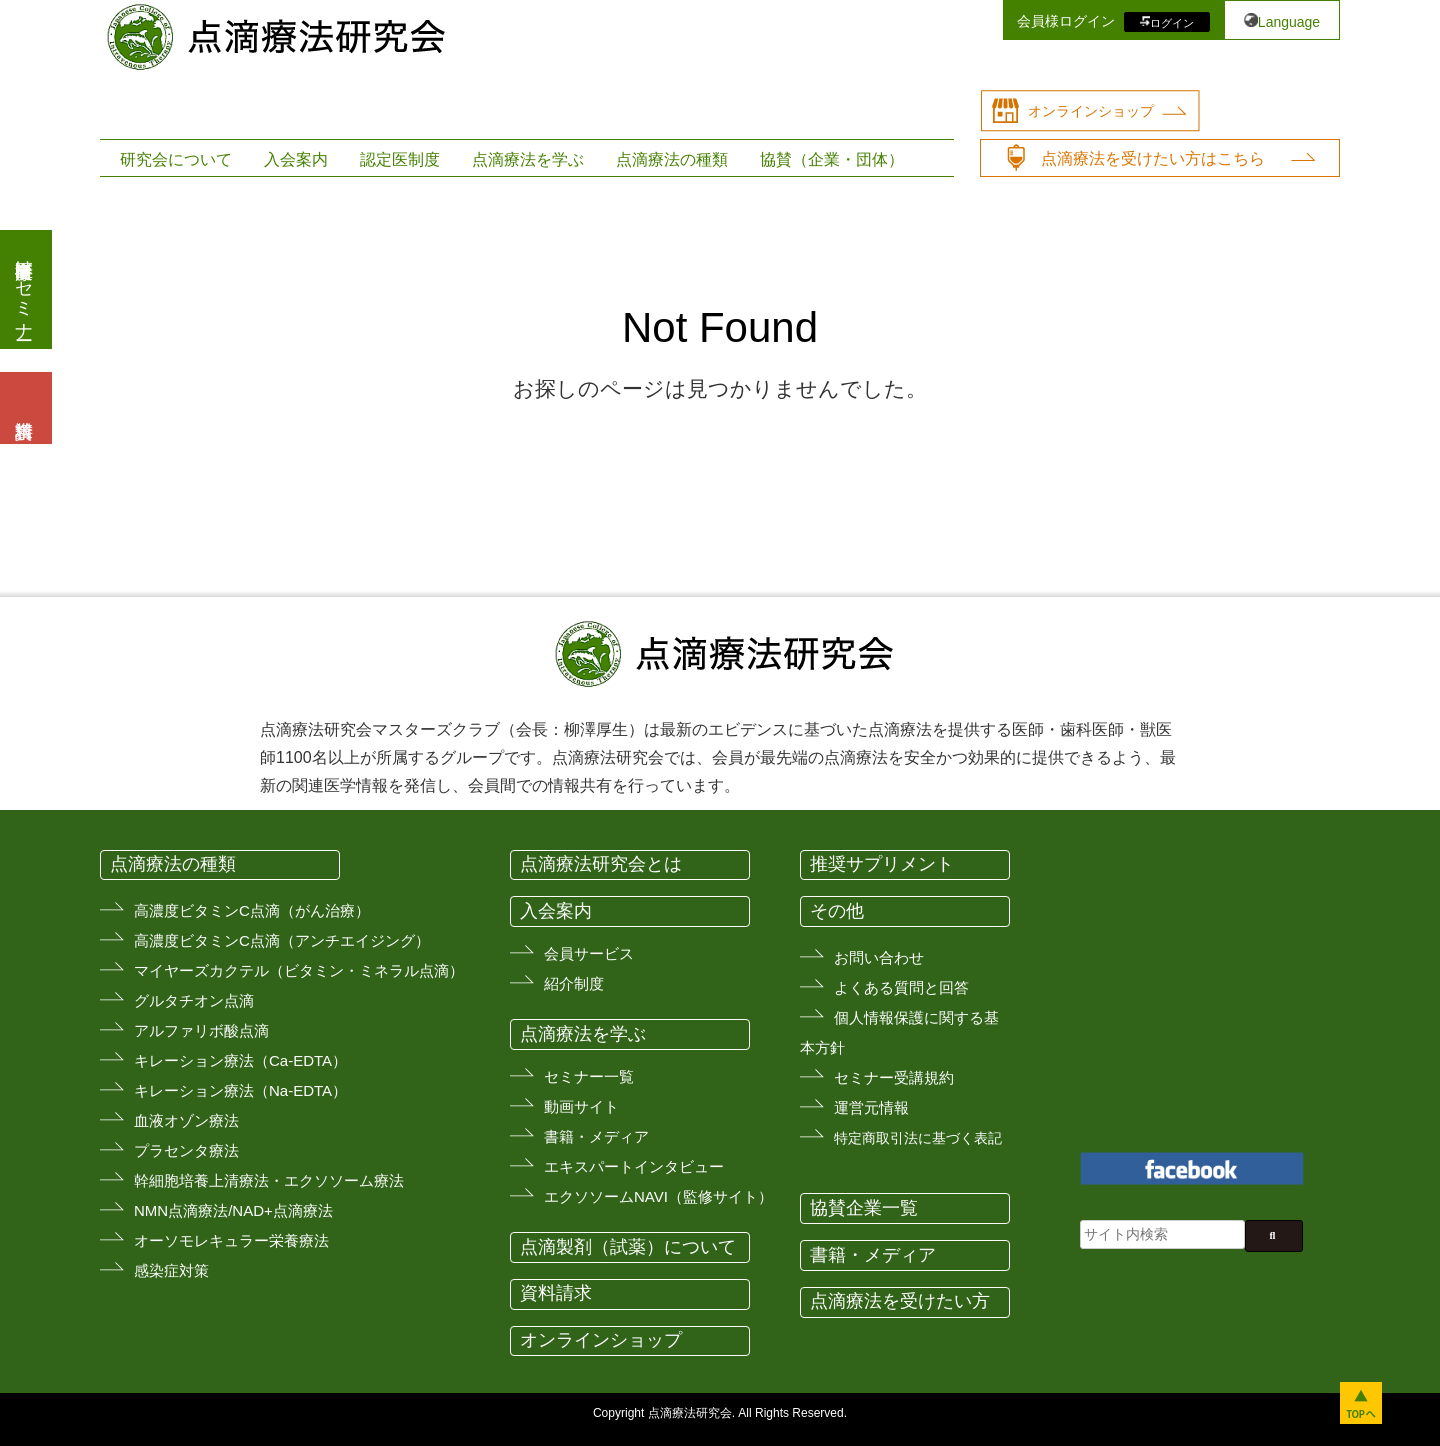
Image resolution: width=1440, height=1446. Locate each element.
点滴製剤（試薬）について (628, 1247)
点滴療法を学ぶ (528, 159)
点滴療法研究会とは (601, 864)
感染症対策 (171, 1270)
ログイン (1172, 22)
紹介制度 (574, 983)
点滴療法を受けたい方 (900, 1301)
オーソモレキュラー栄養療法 (231, 1240)
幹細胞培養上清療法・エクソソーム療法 (269, 1180)
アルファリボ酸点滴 (201, 1030)
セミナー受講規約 (894, 1077)
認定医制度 (400, 159)
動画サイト (581, 1106)
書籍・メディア (596, 1136)
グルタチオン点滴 (194, 1000)
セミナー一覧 (589, 1076)
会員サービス (589, 953)
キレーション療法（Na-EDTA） (240, 1090)
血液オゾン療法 (186, 1120)
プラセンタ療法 (186, 1150)
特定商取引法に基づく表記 (918, 1138)
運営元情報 (871, 1107)
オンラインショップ (1091, 111)
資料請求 (556, 1293)
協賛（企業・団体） (832, 159)
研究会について (176, 159)
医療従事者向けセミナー (24, 289)
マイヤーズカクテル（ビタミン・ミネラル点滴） (299, 970)
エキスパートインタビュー (634, 1166)
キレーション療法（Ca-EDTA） (240, 1060)
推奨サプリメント (882, 864)
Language (1289, 22)
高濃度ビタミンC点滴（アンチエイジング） (282, 940)
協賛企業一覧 (864, 1208)
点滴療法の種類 (672, 159)
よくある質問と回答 (901, 987)
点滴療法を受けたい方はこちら (1153, 158)
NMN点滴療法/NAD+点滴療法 (233, 1210)
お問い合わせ (879, 957)
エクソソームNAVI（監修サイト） (658, 1196)
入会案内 (296, 159)
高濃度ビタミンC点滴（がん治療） (252, 910)
